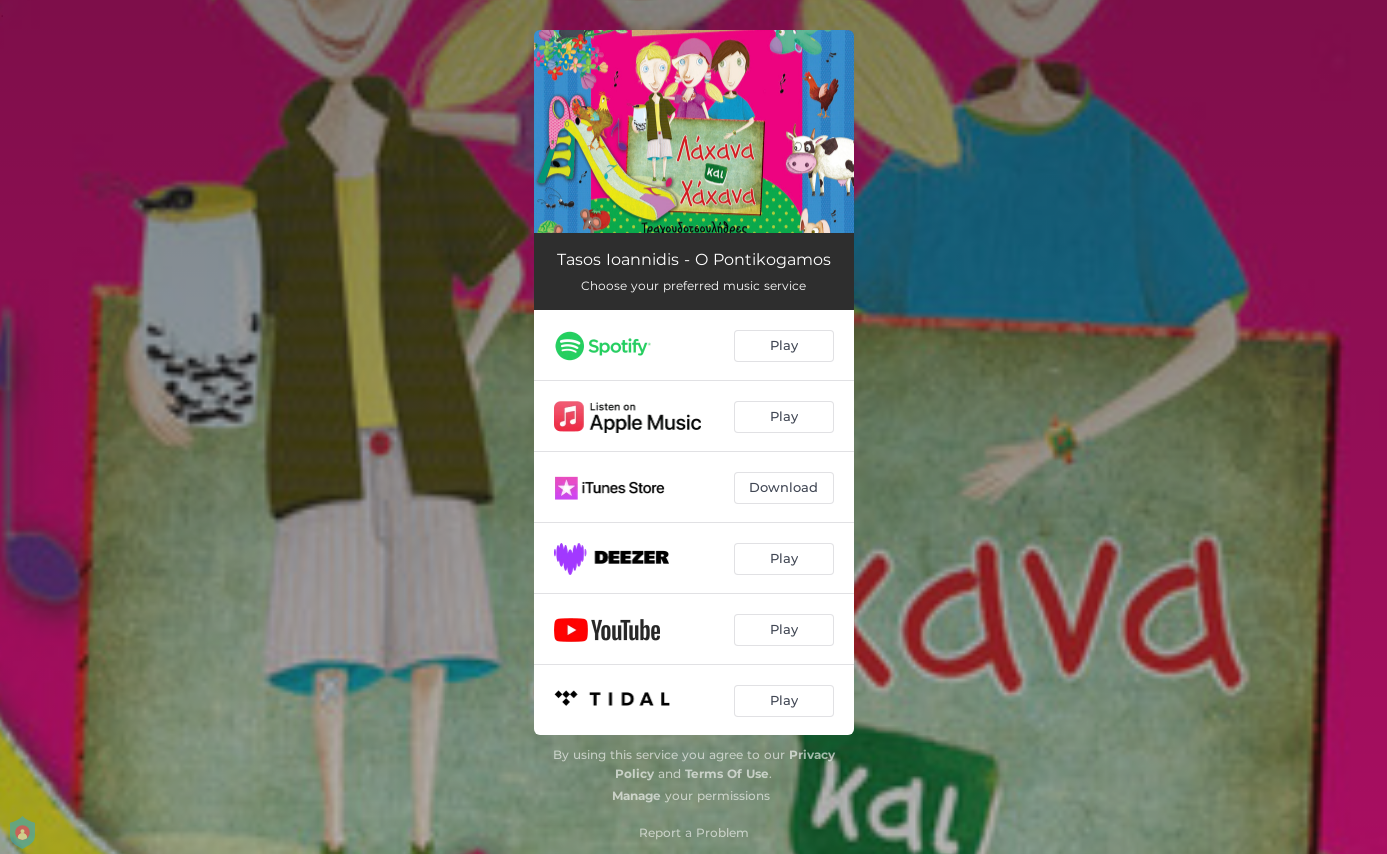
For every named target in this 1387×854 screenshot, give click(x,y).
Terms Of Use (727, 773)
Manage (636, 795)
